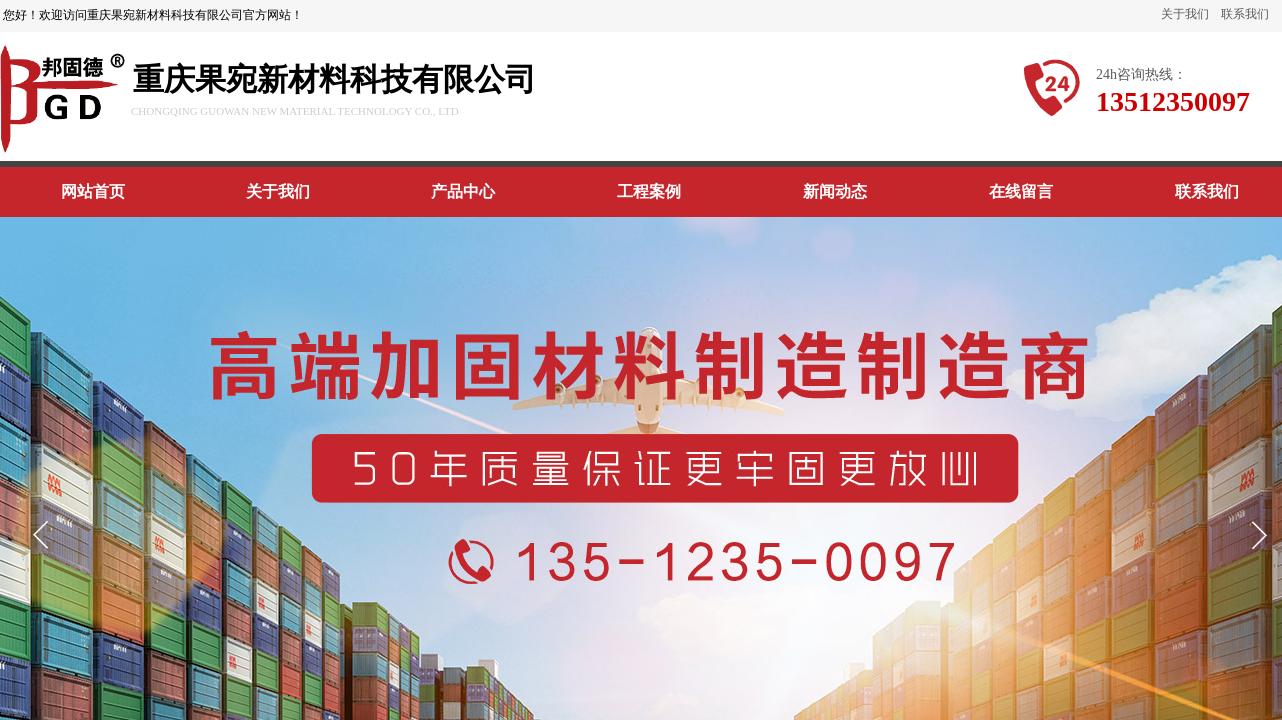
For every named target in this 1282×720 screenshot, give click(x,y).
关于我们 (1185, 14)
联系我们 (1245, 14)
